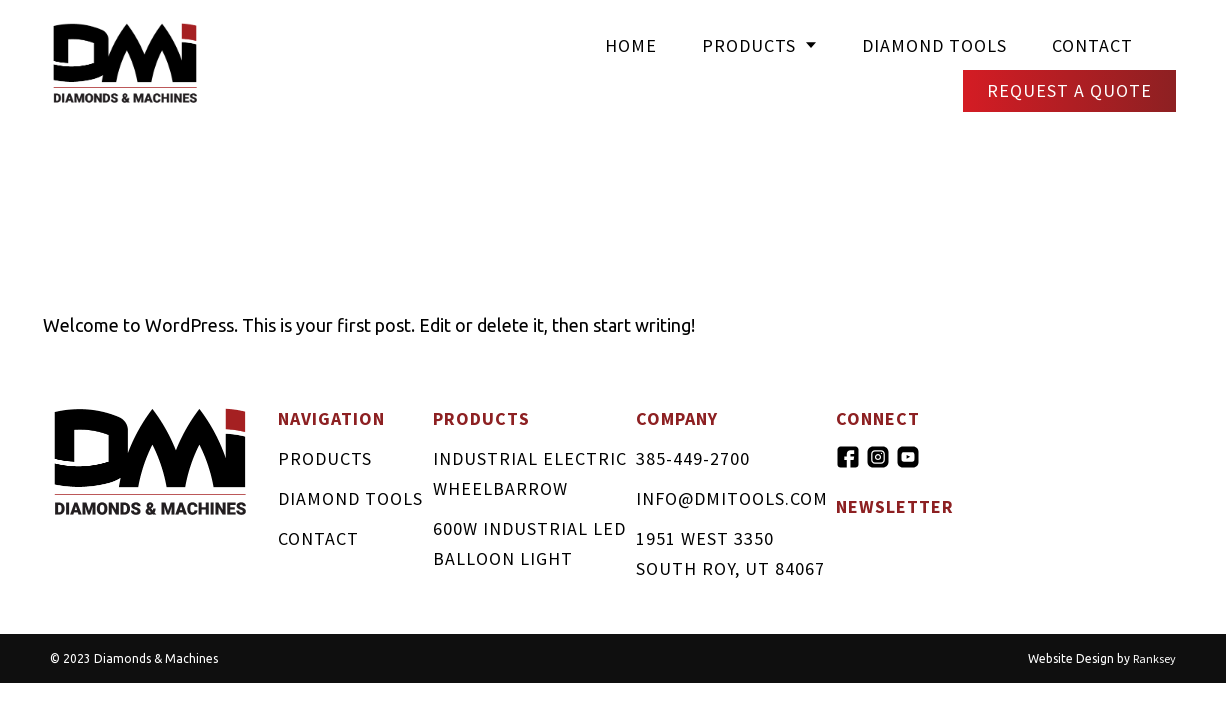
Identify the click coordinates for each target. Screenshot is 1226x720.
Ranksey (1154, 658)
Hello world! (199, 267)
